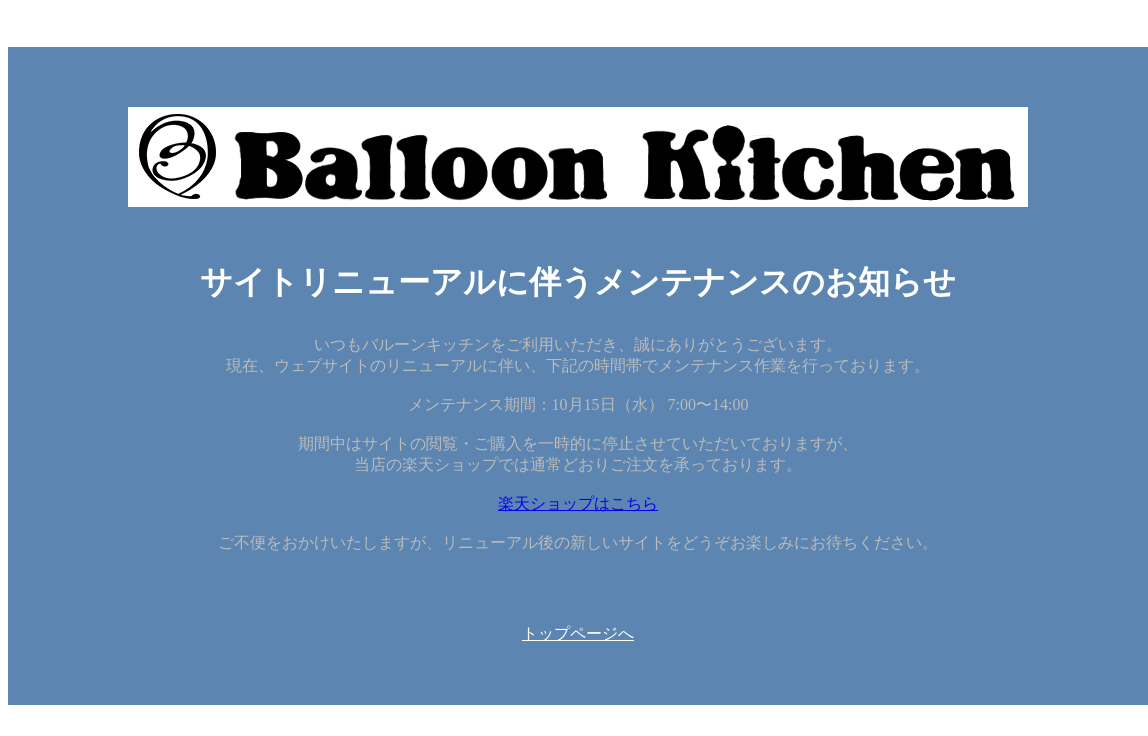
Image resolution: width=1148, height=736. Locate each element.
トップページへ (578, 633)
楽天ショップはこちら (578, 503)
